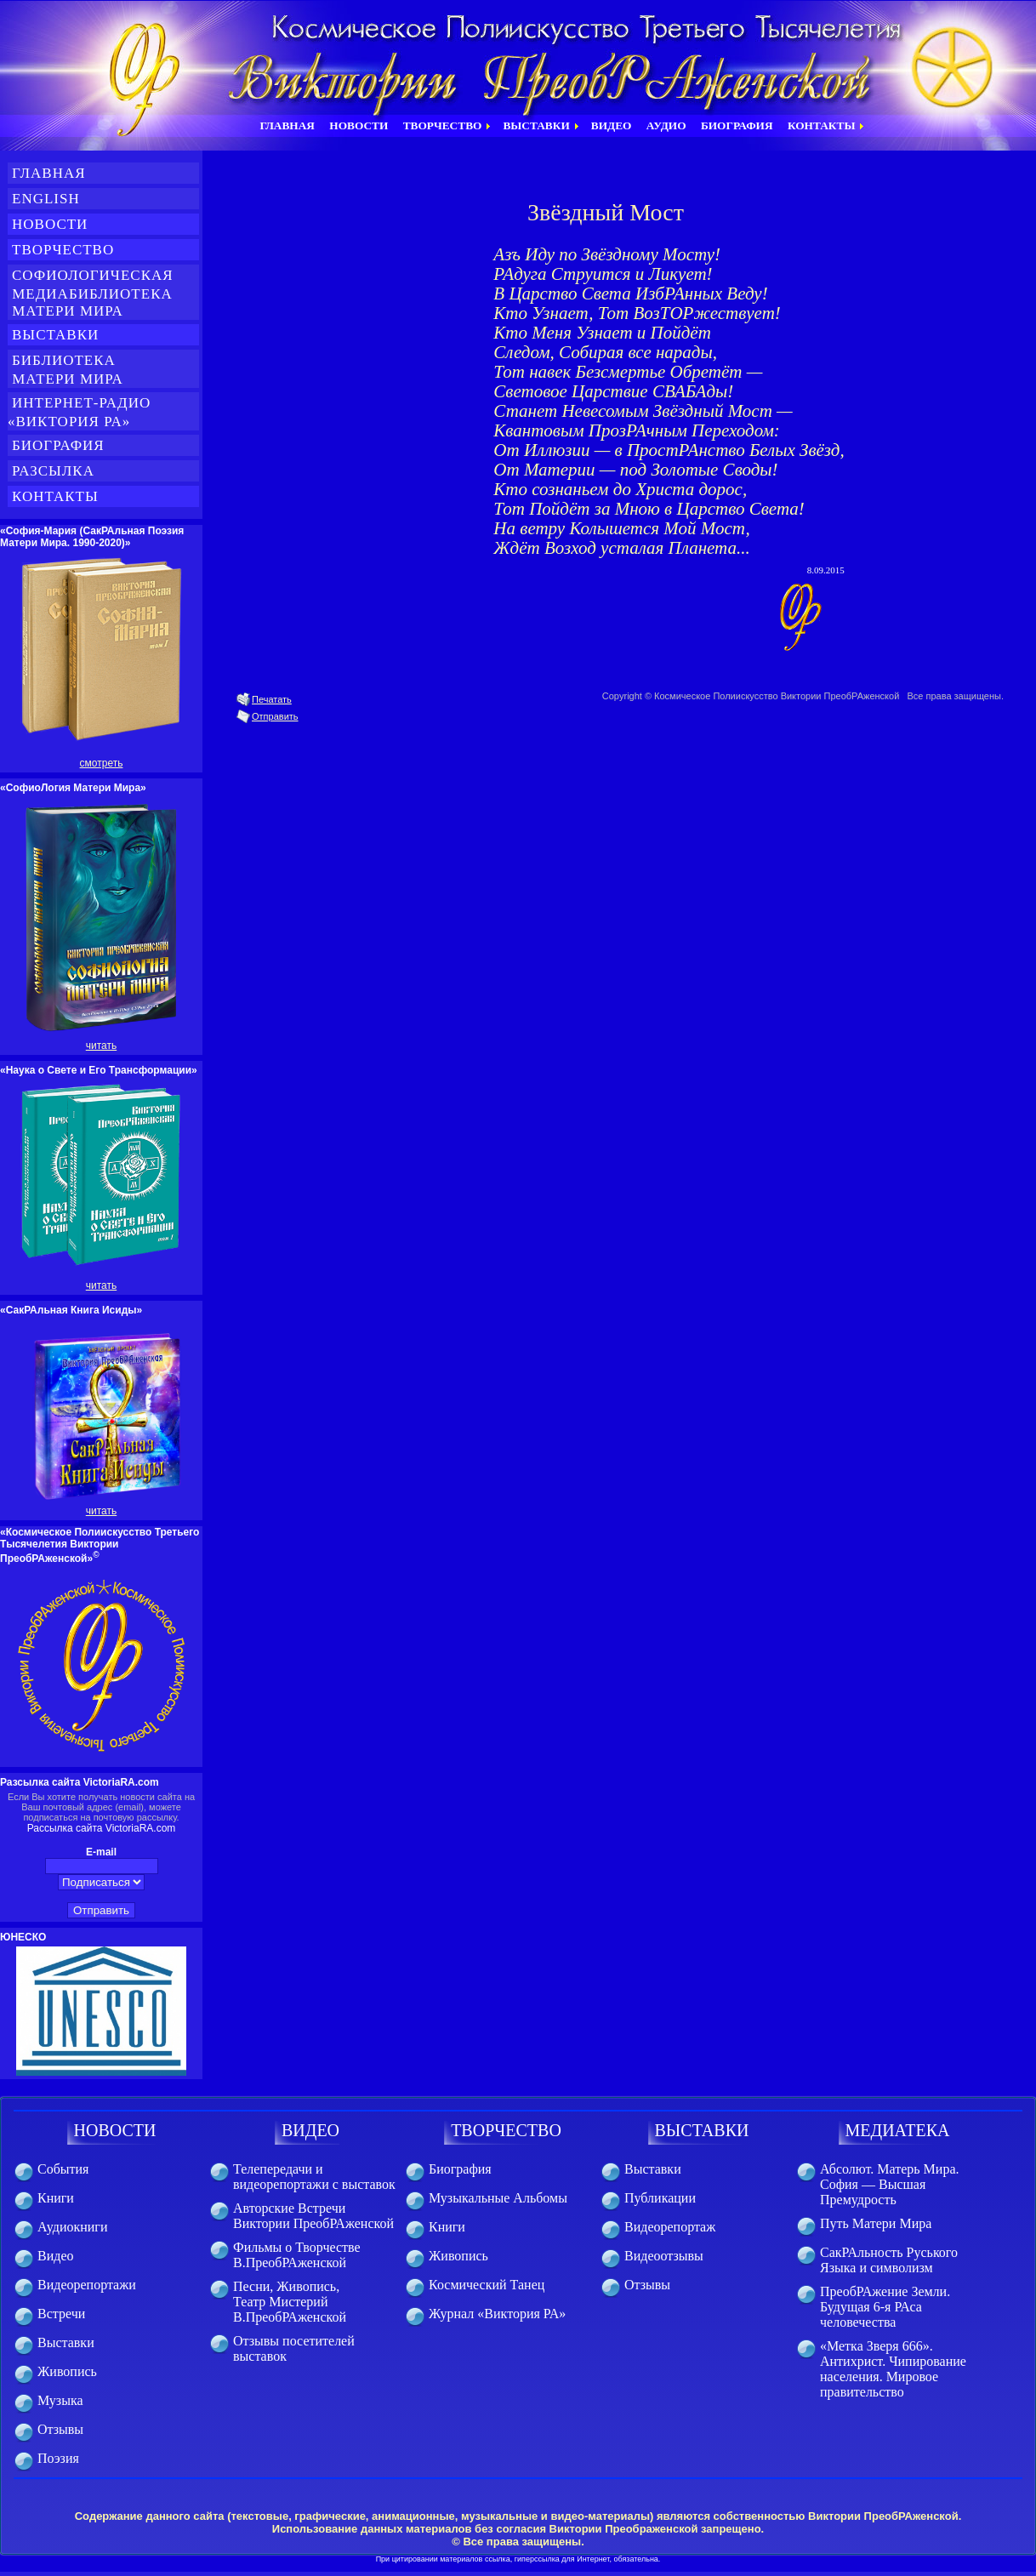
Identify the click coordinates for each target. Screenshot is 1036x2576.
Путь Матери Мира (875, 2223)
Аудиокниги (72, 2227)
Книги (55, 2198)
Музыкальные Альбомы (498, 2198)
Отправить (275, 716)
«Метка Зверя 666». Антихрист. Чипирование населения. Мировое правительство (893, 2369)
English (46, 199)
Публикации (660, 2198)
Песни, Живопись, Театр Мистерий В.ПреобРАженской (289, 2301)
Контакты (55, 496)
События (62, 2169)
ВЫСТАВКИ (702, 2130)
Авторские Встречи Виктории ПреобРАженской (313, 2216)
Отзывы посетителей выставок (294, 2348)
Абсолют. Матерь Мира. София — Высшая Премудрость (889, 2184)
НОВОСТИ (115, 2130)
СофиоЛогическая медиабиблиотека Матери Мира (91, 293)
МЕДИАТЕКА (897, 2130)
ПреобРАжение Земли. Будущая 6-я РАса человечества (885, 2306)
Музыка (60, 2400)
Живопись (67, 2371)
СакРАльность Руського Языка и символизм (889, 2260)
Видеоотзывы (663, 2255)
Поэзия (58, 2458)
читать (101, 1045)
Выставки (55, 335)
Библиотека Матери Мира (77, 369)
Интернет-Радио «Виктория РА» (79, 412)
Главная (49, 173)
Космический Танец (486, 2284)
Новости (50, 224)
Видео (55, 2255)
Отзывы (60, 2429)
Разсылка (53, 471)
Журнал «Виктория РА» (497, 2313)
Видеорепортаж (669, 2227)
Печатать (272, 699)
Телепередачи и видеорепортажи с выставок (314, 2176)
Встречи (61, 2313)
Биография (58, 445)
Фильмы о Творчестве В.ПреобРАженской (297, 2255)
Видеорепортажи (86, 2284)
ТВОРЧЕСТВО (506, 2130)
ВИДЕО (310, 2130)
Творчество (63, 250)
